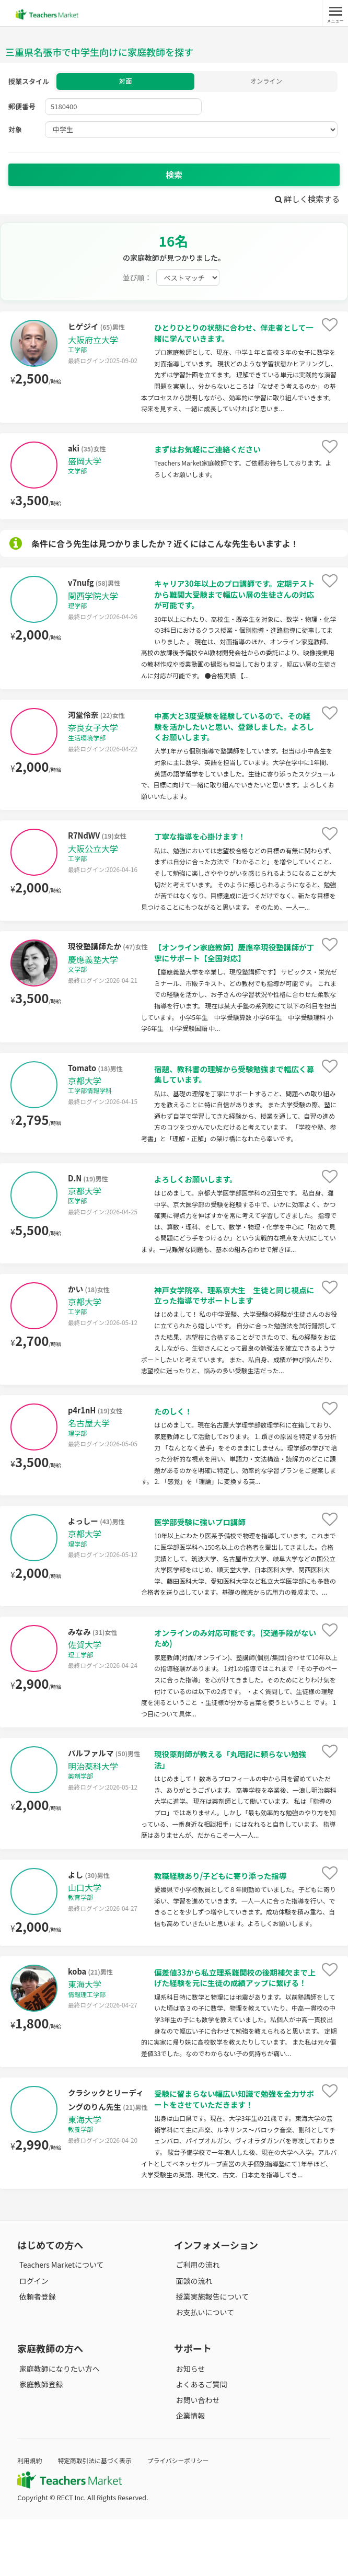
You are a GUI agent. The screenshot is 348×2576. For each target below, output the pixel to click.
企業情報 (188, 2472)
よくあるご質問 (199, 2441)
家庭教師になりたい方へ (57, 2425)
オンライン (266, 82)
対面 (125, 82)
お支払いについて (203, 2369)
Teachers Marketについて (59, 2321)
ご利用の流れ (196, 2321)
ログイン (32, 2338)
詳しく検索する (305, 200)
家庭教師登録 (39, 2441)
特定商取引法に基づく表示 (100, 2517)
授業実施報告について (210, 2353)
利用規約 (30, 2517)
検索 (174, 176)
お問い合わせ (196, 2457)
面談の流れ (192, 2338)
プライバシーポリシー (189, 2517)
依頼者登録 (35, 2353)
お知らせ (188, 2425)
